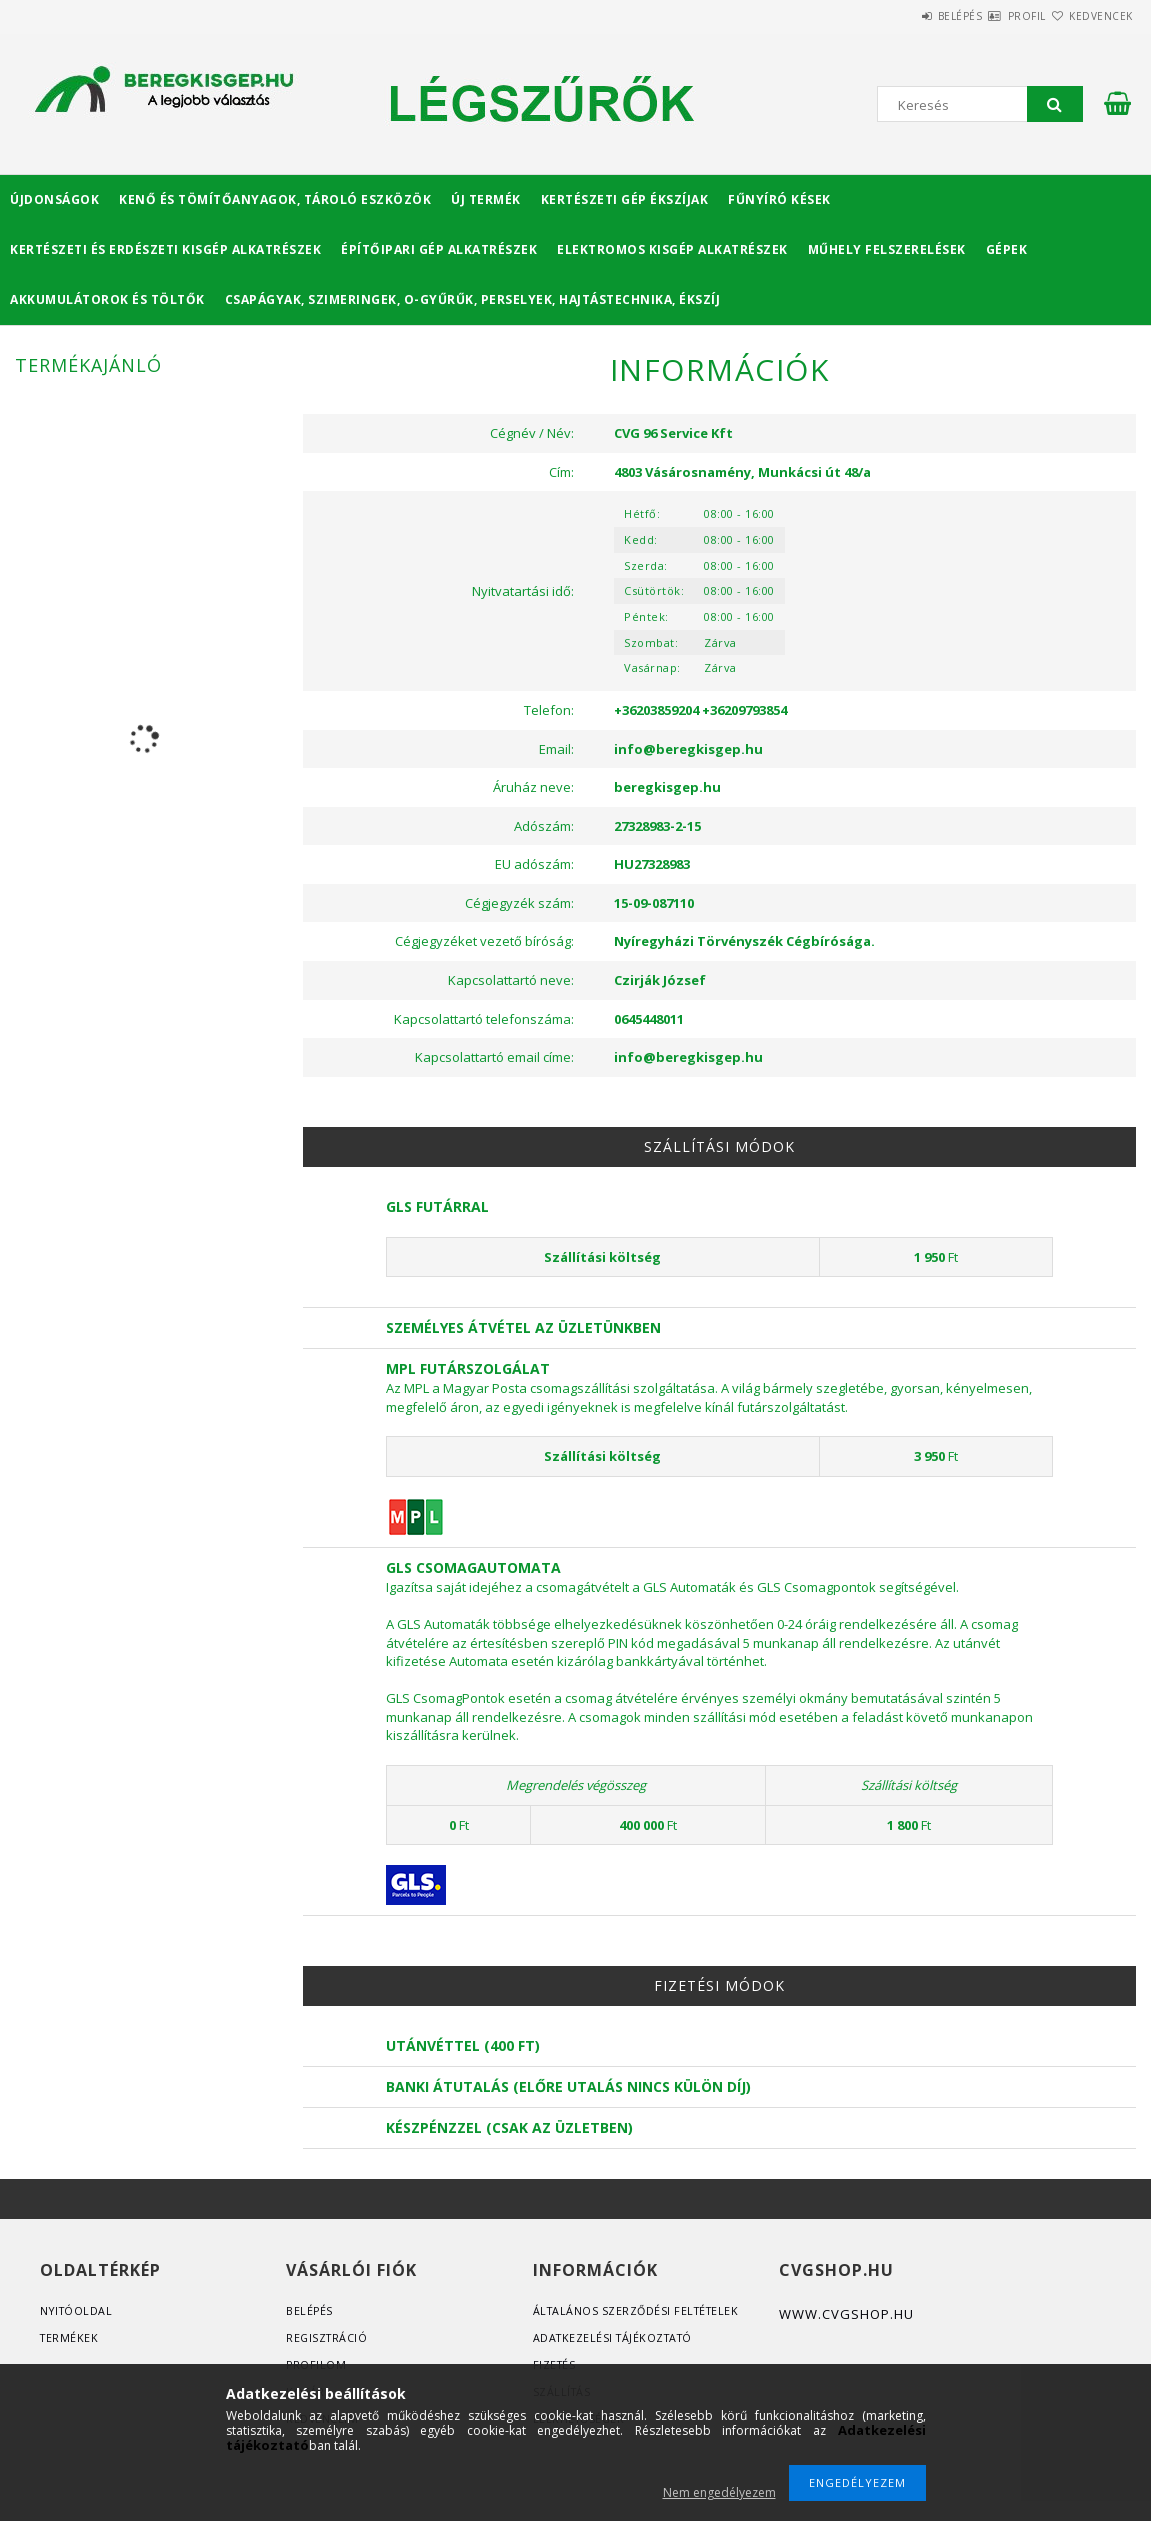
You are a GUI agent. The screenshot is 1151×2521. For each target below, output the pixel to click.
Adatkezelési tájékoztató (616, 2337)
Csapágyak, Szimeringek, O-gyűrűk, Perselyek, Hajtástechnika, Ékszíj (473, 299)
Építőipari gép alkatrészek (439, 249)
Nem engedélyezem (719, 2492)
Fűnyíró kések (779, 199)
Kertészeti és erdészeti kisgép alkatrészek (165, 249)
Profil (991, 16)
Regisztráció (328, 2337)
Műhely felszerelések (887, 249)
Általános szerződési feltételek (639, 2310)
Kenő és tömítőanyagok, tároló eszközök (275, 199)
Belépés (900, 16)
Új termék (486, 199)
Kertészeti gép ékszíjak (625, 199)
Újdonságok (54, 199)
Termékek (70, 2337)
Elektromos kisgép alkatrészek (672, 249)
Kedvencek (1089, 16)
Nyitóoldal (77, 2310)
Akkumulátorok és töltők (107, 299)
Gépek (1007, 249)
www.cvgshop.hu (846, 2314)
